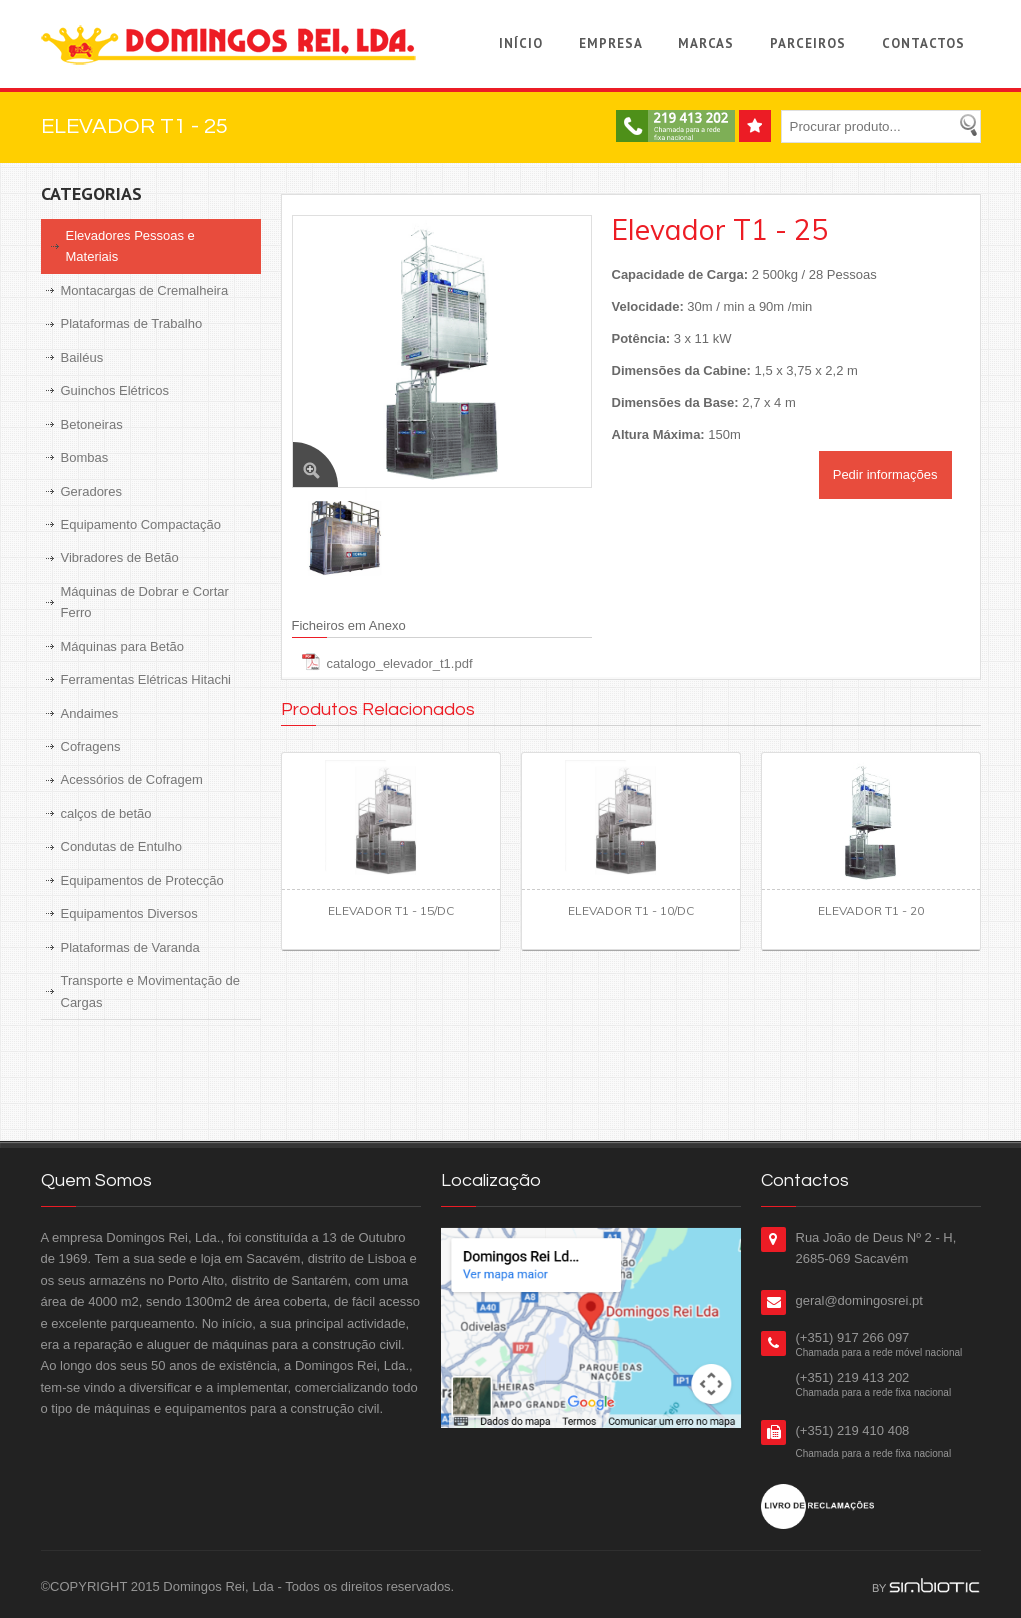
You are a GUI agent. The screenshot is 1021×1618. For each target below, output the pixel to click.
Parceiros (808, 43)
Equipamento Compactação (141, 524)
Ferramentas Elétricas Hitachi (146, 679)
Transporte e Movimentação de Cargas (150, 991)
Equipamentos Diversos (129, 913)
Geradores (91, 491)
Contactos (923, 43)
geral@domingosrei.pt (859, 1300)
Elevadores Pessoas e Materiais (130, 246)
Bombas (85, 457)
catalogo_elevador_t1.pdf (400, 663)
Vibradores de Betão (120, 557)
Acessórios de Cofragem (132, 779)
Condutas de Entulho (121, 846)
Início (521, 43)
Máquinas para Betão (123, 646)
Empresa (611, 43)
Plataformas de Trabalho (132, 323)
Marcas (706, 43)
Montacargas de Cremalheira (145, 290)
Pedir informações (885, 474)
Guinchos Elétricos (115, 390)
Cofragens (91, 746)
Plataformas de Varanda (130, 947)
